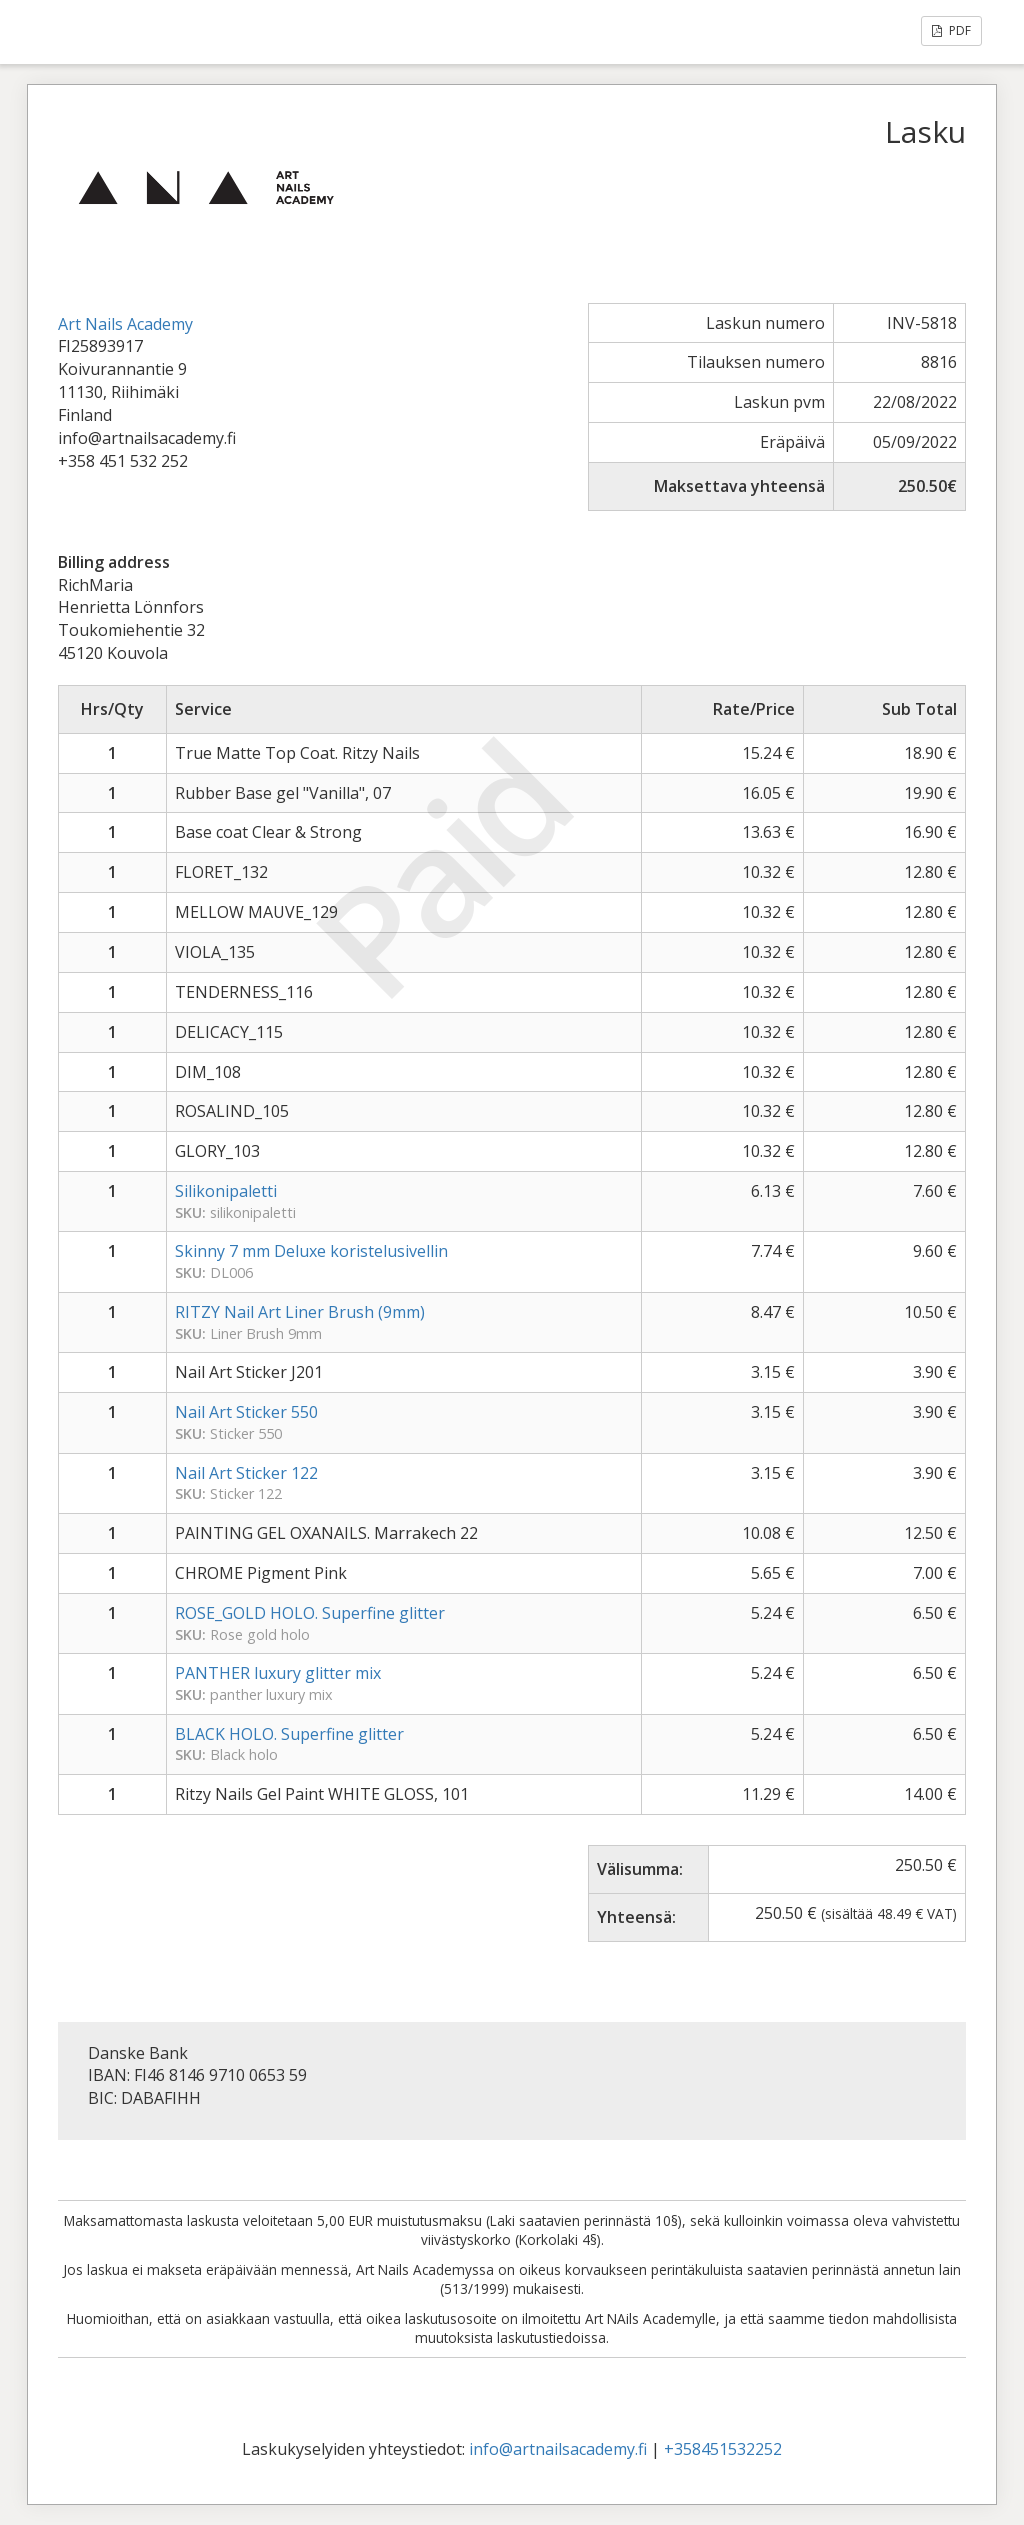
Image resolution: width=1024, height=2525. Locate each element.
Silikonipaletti (226, 1191)
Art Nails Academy (125, 324)
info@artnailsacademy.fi (558, 2449)
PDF (951, 30)
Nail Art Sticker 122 (246, 1473)
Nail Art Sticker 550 (246, 1412)
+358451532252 (723, 2449)
